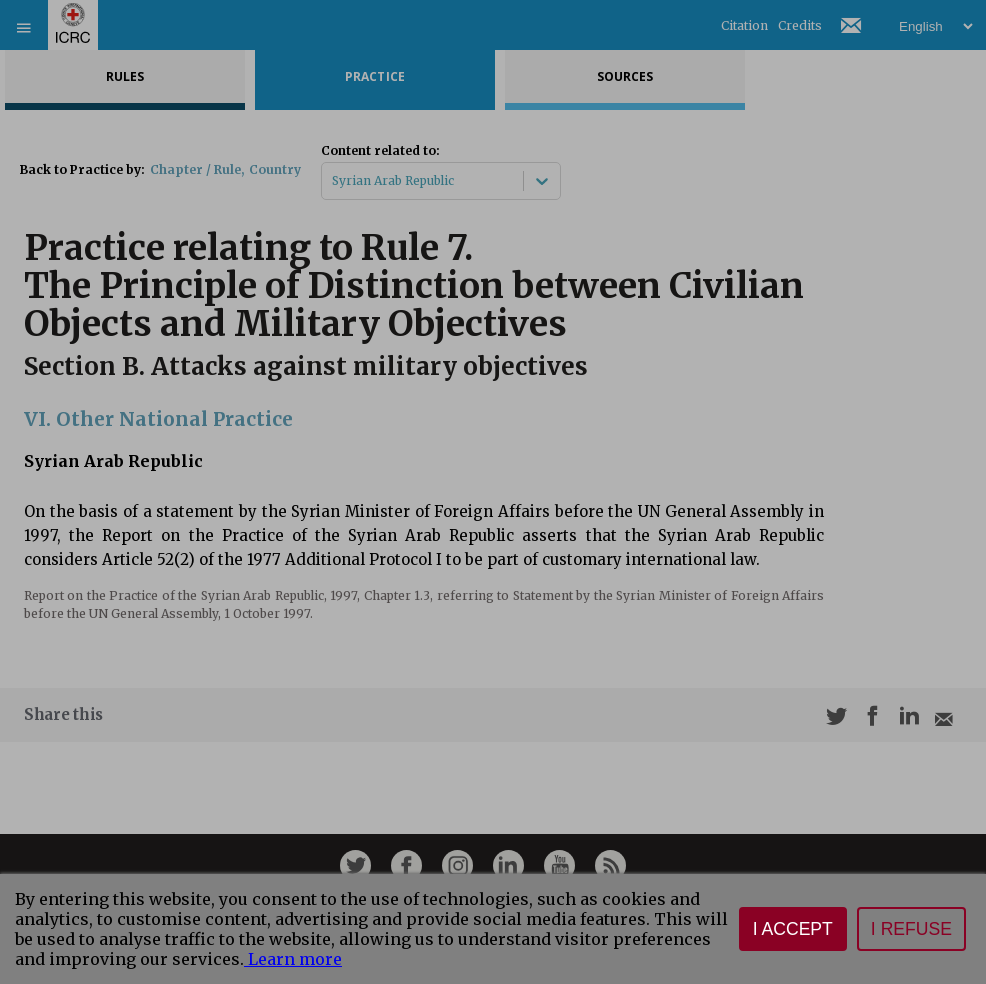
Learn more (293, 959)
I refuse (911, 929)
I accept (793, 929)
